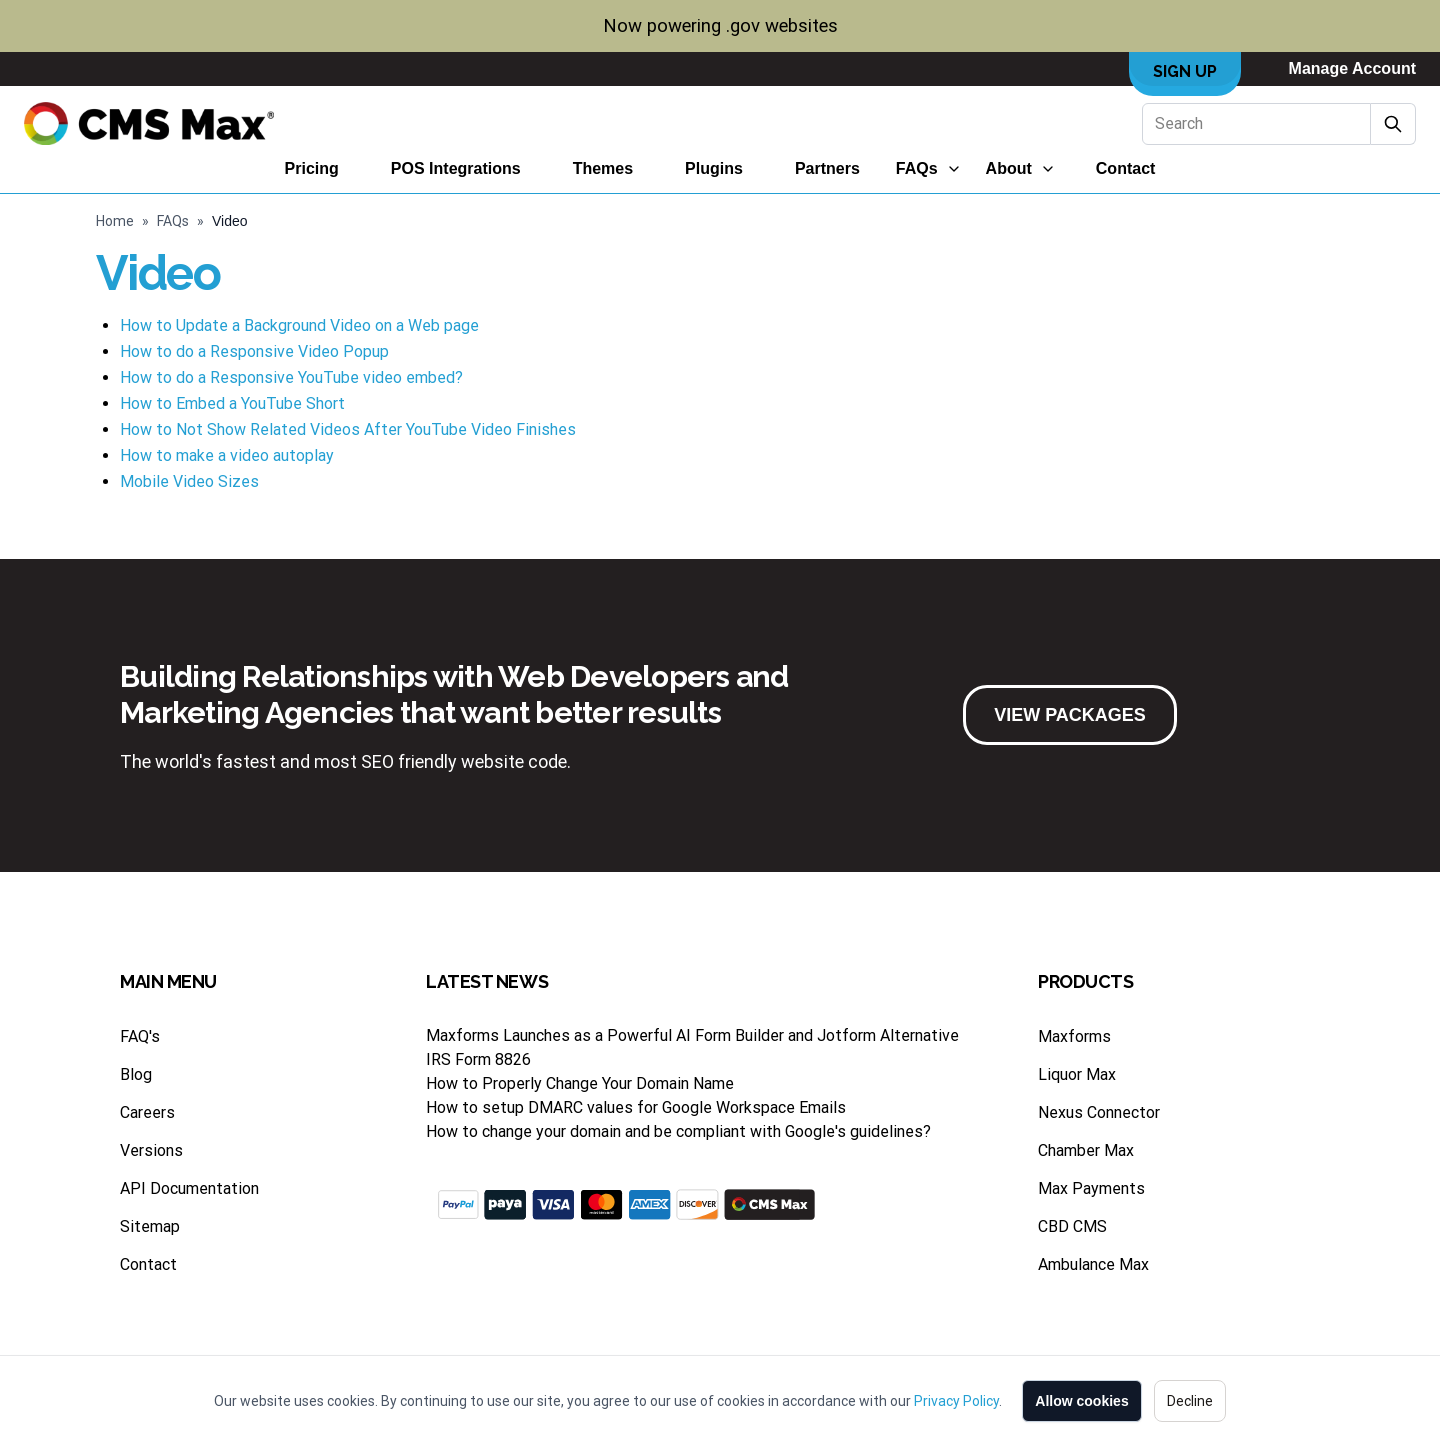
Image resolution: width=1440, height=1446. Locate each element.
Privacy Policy (956, 1401)
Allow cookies (1081, 1401)
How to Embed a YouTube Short (232, 403)
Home (115, 221)
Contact (1126, 168)
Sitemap (150, 1226)
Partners (827, 168)
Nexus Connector (1099, 1112)
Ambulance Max (1093, 1264)
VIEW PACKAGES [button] (1070, 715)
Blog (136, 1074)
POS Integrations (456, 168)
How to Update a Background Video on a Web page (299, 325)
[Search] (1256, 124)
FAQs (917, 168)
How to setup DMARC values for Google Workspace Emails (636, 1107)
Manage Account (1352, 68)
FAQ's (140, 1036)
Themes (603, 168)
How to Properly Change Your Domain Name (580, 1083)
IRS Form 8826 (478, 1059)
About (1009, 168)
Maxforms (1074, 1036)
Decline (1190, 1401)
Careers (147, 1112)
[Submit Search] (1393, 124)
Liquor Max (1077, 1074)
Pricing (312, 168)
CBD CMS (1072, 1226)
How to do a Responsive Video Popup (254, 351)
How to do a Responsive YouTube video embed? (291, 377)
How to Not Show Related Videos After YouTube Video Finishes (348, 429)
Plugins (714, 168)
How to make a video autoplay (227, 455)
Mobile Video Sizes (189, 481)
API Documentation (189, 1188)
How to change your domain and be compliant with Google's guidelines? (678, 1131)
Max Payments (1091, 1188)
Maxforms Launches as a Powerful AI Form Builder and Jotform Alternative (692, 1035)
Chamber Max (1086, 1150)
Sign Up (1185, 71)
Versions (151, 1150)
